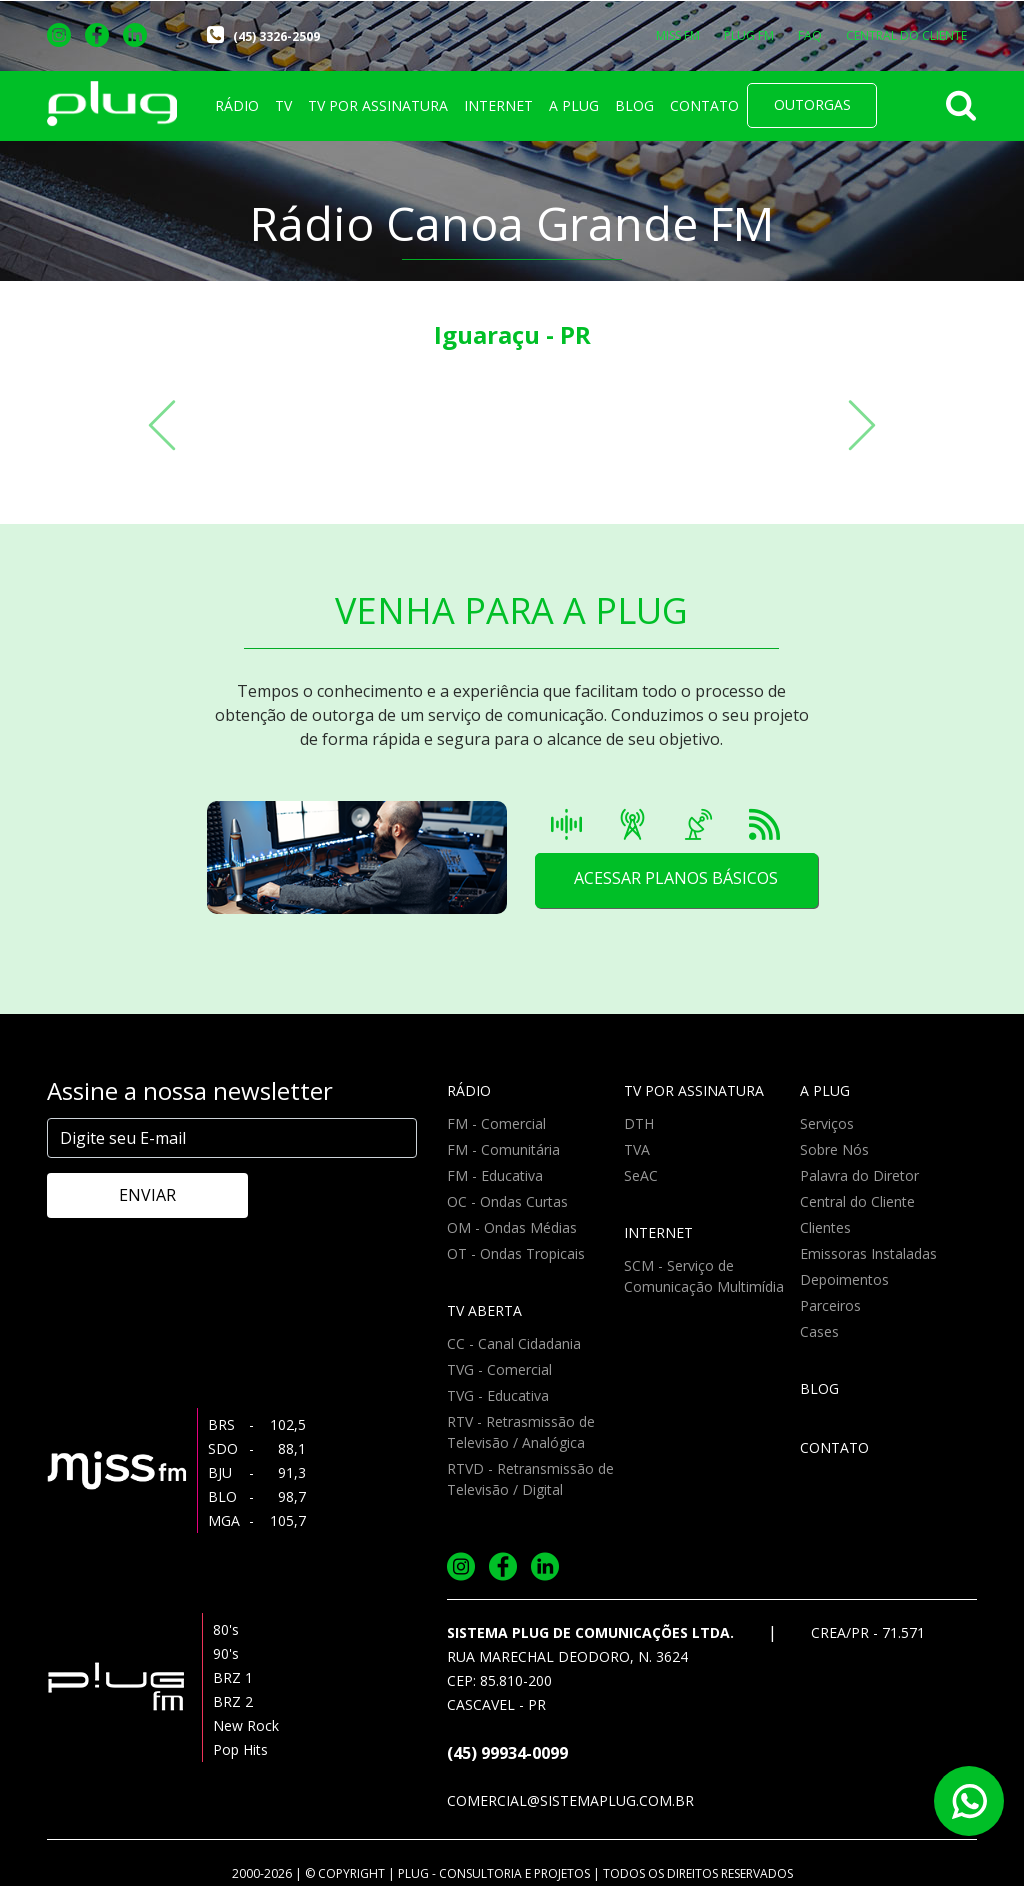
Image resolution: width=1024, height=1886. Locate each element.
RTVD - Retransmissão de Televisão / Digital (530, 1479)
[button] (162, 425)
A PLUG (574, 105)
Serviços (827, 1123)
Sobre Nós (834, 1149)
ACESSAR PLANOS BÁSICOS (675, 880)
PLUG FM (749, 35)
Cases (819, 1331)
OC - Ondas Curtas (507, 1201)
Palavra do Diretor (859, 1175)
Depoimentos (844, 1279)
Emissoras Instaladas (868, 1253)
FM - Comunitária (503, 1149)
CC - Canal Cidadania (514, 1343)
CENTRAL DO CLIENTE (906, 35)
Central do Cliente (857, 1201)
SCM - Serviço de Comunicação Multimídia (704, 1276)
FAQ (810, 35)
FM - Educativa (495, 1175)
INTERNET (498, 105)
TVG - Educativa (498, 1395)
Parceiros (830, 1305)
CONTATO (704, 105)
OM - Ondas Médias (512, 1227)
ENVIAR (132, 1195)
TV (283, 105)
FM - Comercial (496, 1123)
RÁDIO (237, 105)
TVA (637, 1149)
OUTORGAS (812, 104)
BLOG (634, 105)
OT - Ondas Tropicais (516, 1253)
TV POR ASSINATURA (378, 105)
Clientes (825, 1227)
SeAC (641, 1175)
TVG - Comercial (499, 1369)
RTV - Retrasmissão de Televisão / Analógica (521, 1432)
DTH (639, 1123)
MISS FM (678, 35)
